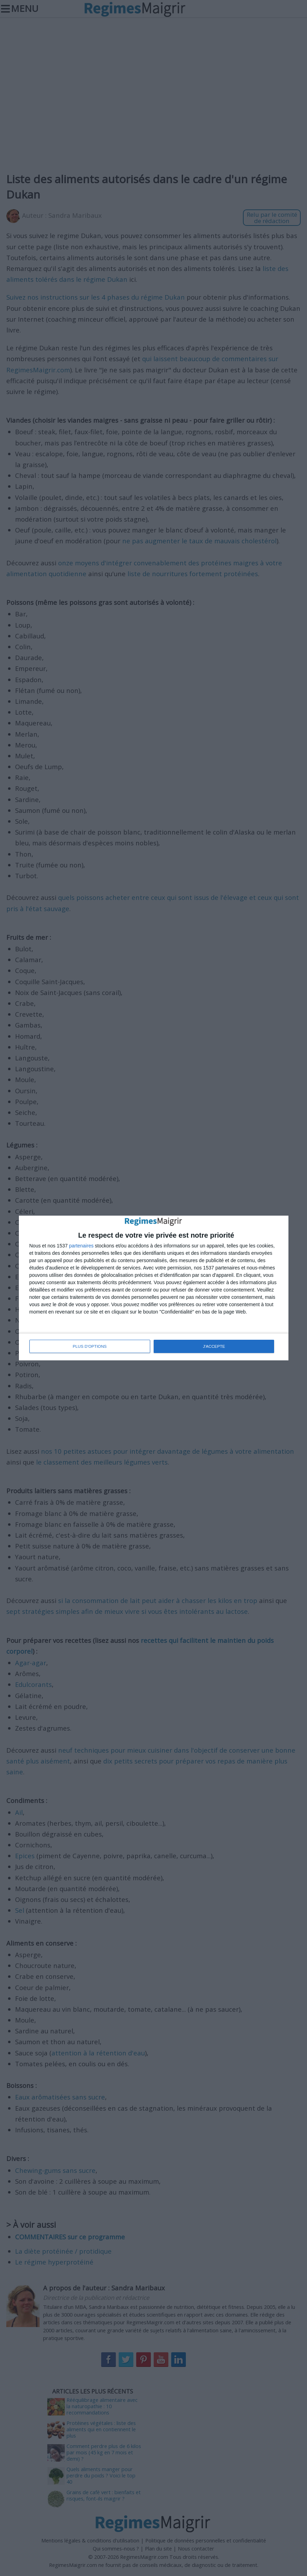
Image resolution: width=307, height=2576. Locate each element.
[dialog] (153, 1288)
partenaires (81, 1246)
